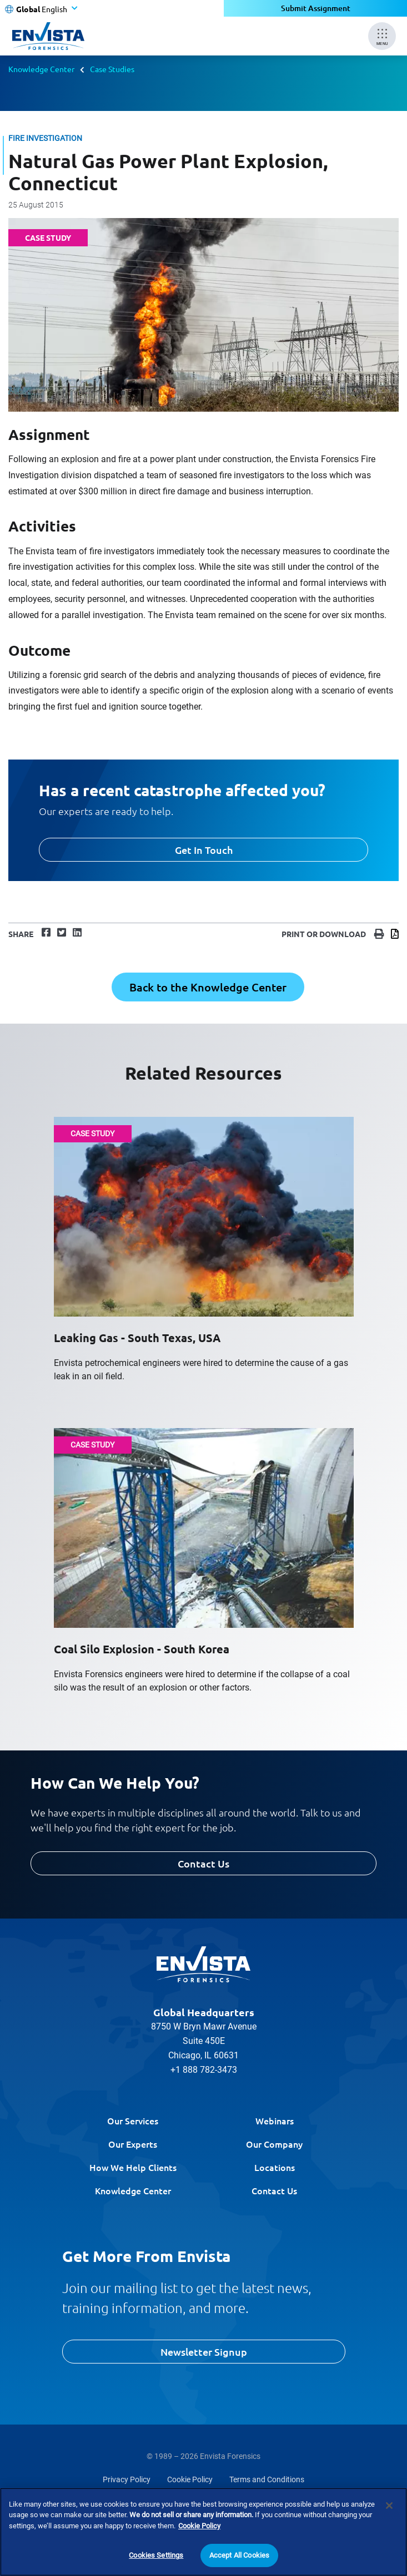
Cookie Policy (190, 2479)
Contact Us (203, 1863)
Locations (274, 2167)
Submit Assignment (315, 8)
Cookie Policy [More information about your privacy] (199, 2527)
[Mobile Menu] (382, 36)
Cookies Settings (156, 2556)
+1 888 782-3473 (203, 2069)
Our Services (132, 2120)
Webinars (274, 2120)
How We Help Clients (133, 2167)
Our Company (274, 2144)
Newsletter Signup (203, 2351)
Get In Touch (204, 849)
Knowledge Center (41, 69)
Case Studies (112, 69)
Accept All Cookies (239, 2556)
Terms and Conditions (266, 2479)
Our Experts (132, 2144)
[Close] (389, 2506)
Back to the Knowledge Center (208, 987)
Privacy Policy (126, 2479)
